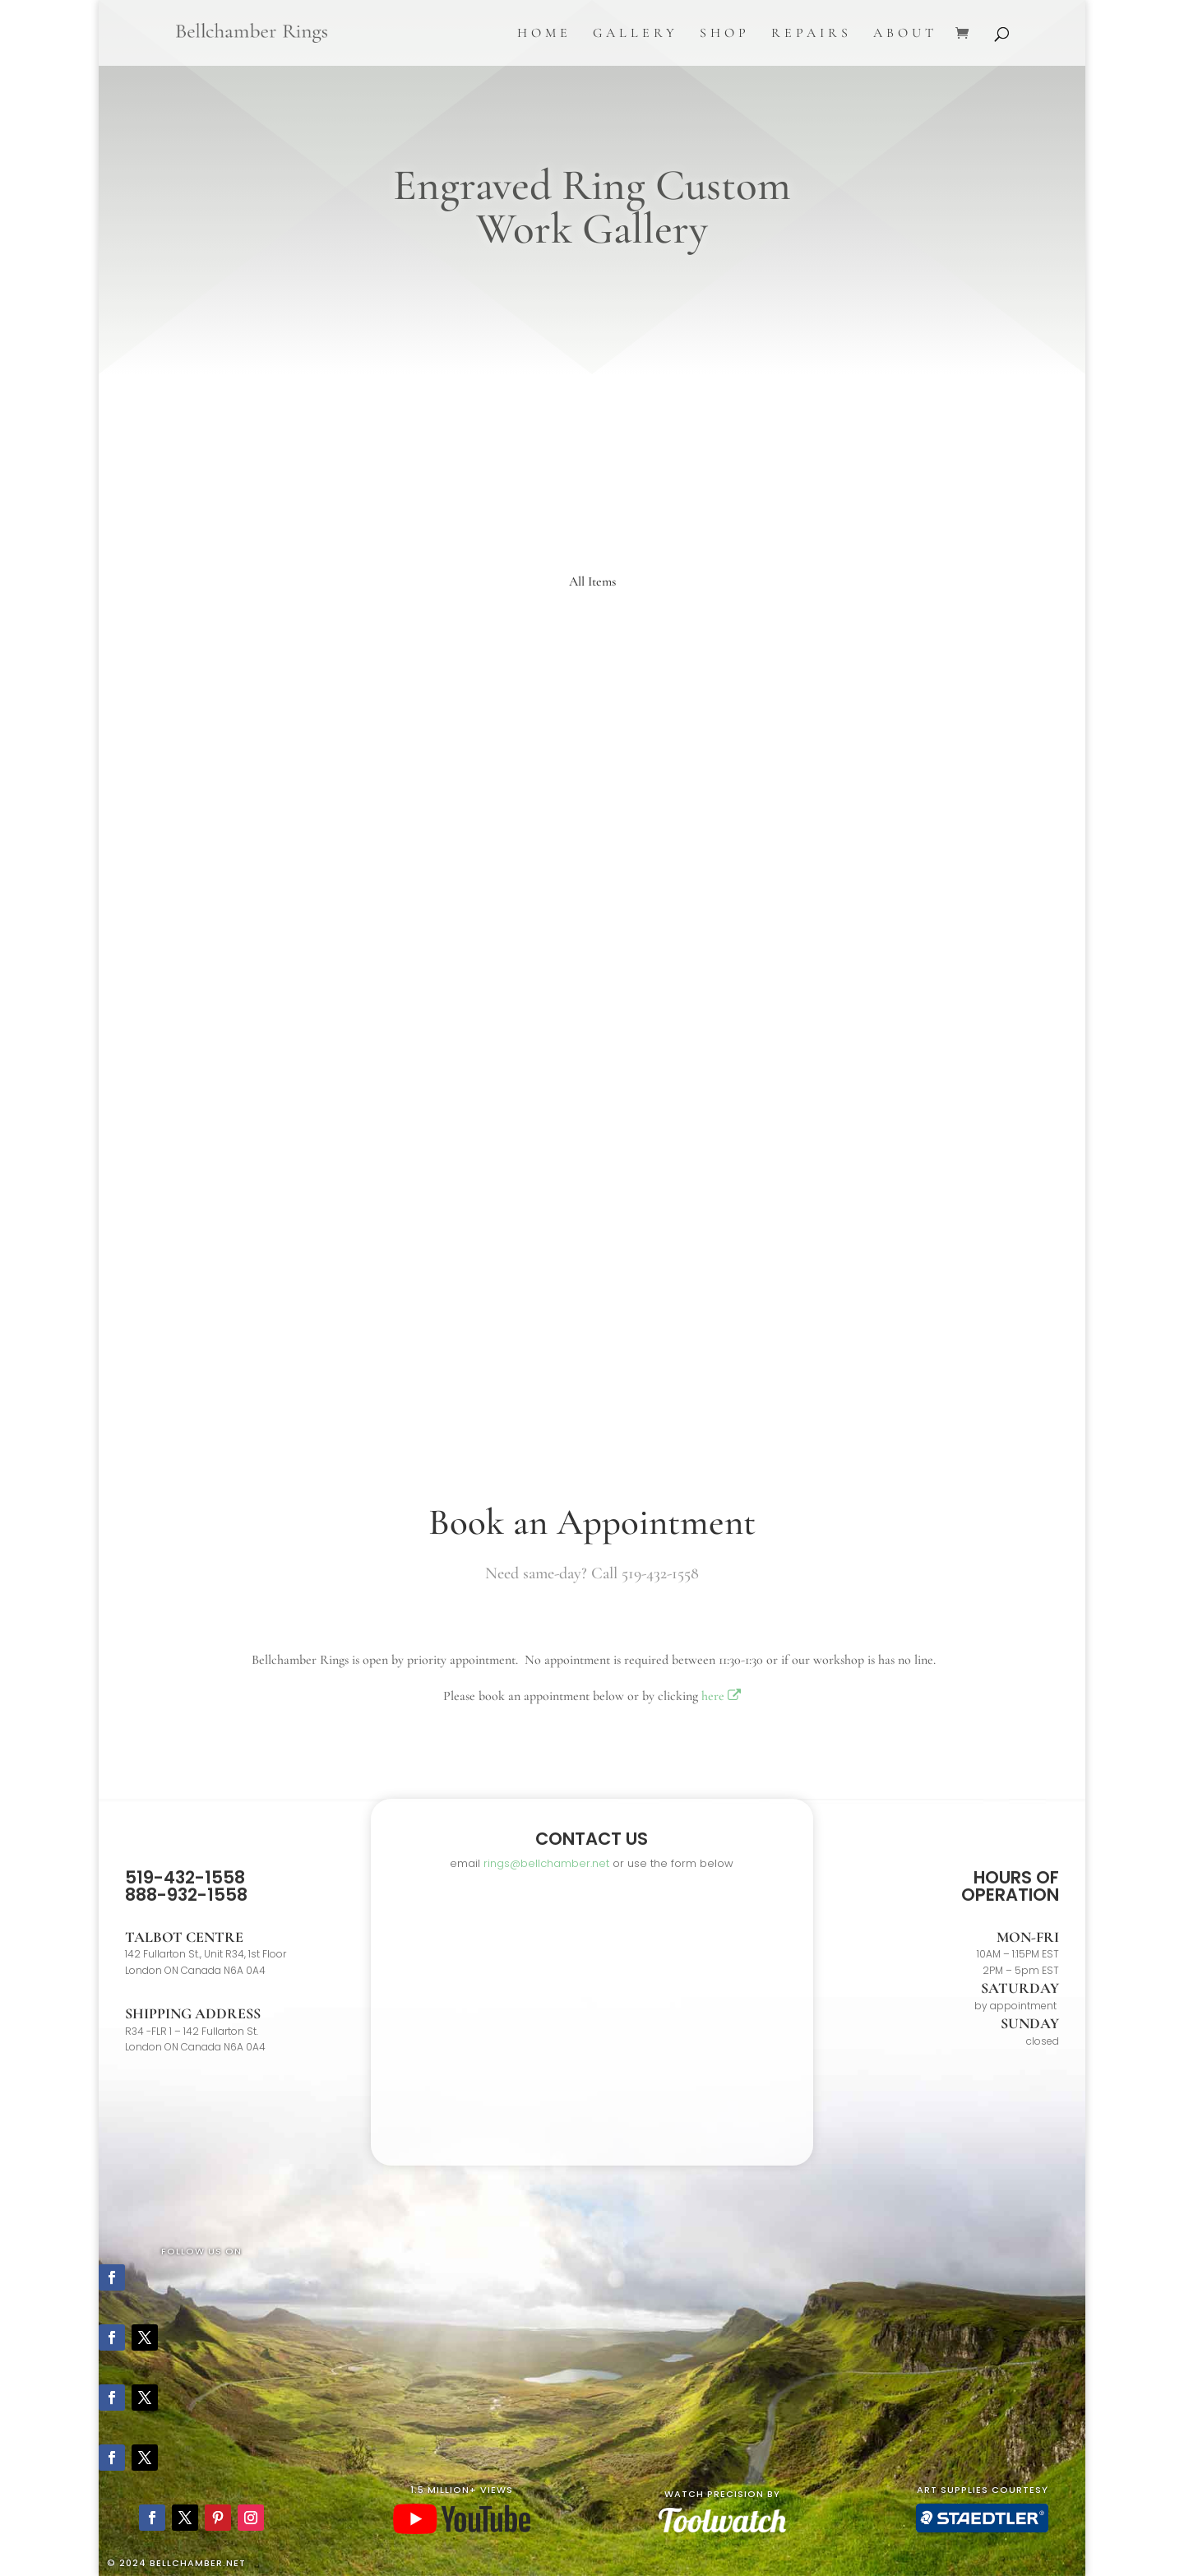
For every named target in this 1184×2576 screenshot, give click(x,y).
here (721, 1696)
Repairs (811, 34)
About (905, 34)
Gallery (635, 34)
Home (544, 34)
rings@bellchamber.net (546, 1863)
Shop (725, 34)
